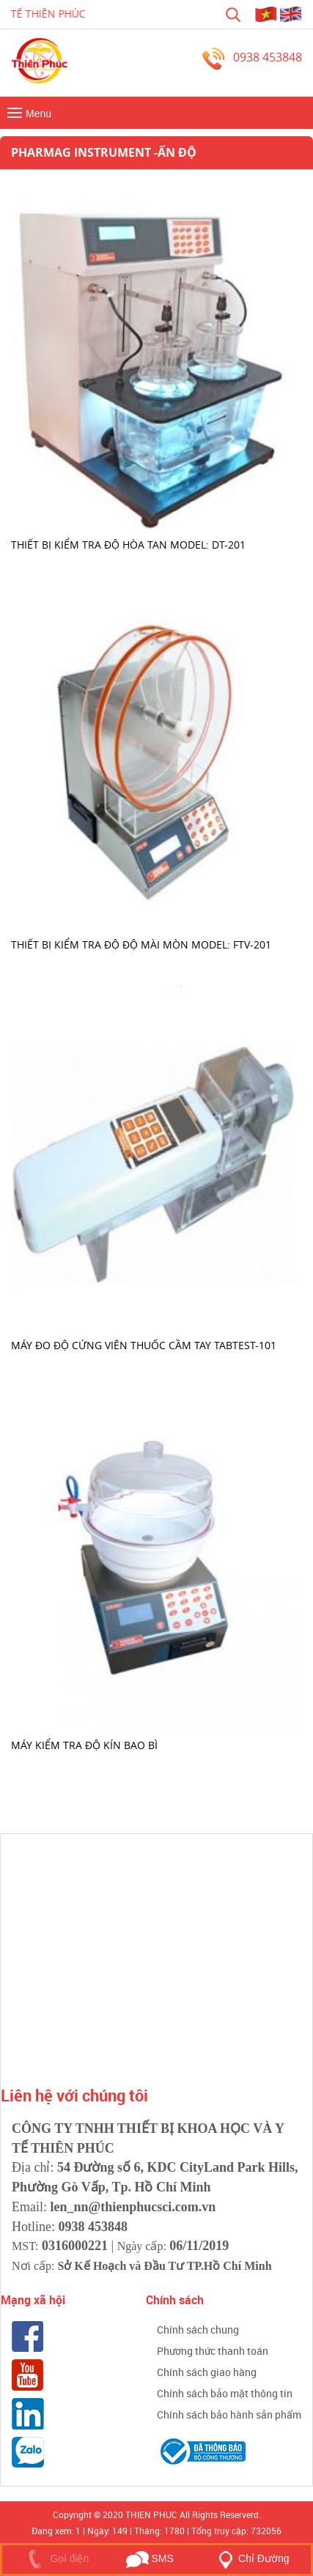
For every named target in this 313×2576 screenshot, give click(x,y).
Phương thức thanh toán (212, 2351)
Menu (27, 113)
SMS (150, 2558)
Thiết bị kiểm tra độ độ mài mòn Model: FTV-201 (141, 944)
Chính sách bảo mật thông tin (224, 2393)
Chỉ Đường (251, 2558)
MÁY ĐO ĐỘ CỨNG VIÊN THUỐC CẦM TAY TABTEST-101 (143, 1344)
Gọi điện (55, 2558)
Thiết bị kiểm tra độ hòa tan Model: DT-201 (128, 544)
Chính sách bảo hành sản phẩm (229, 2414)
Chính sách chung (198, 2329)
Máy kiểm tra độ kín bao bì (84, 1745)
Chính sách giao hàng (207, 2372)
